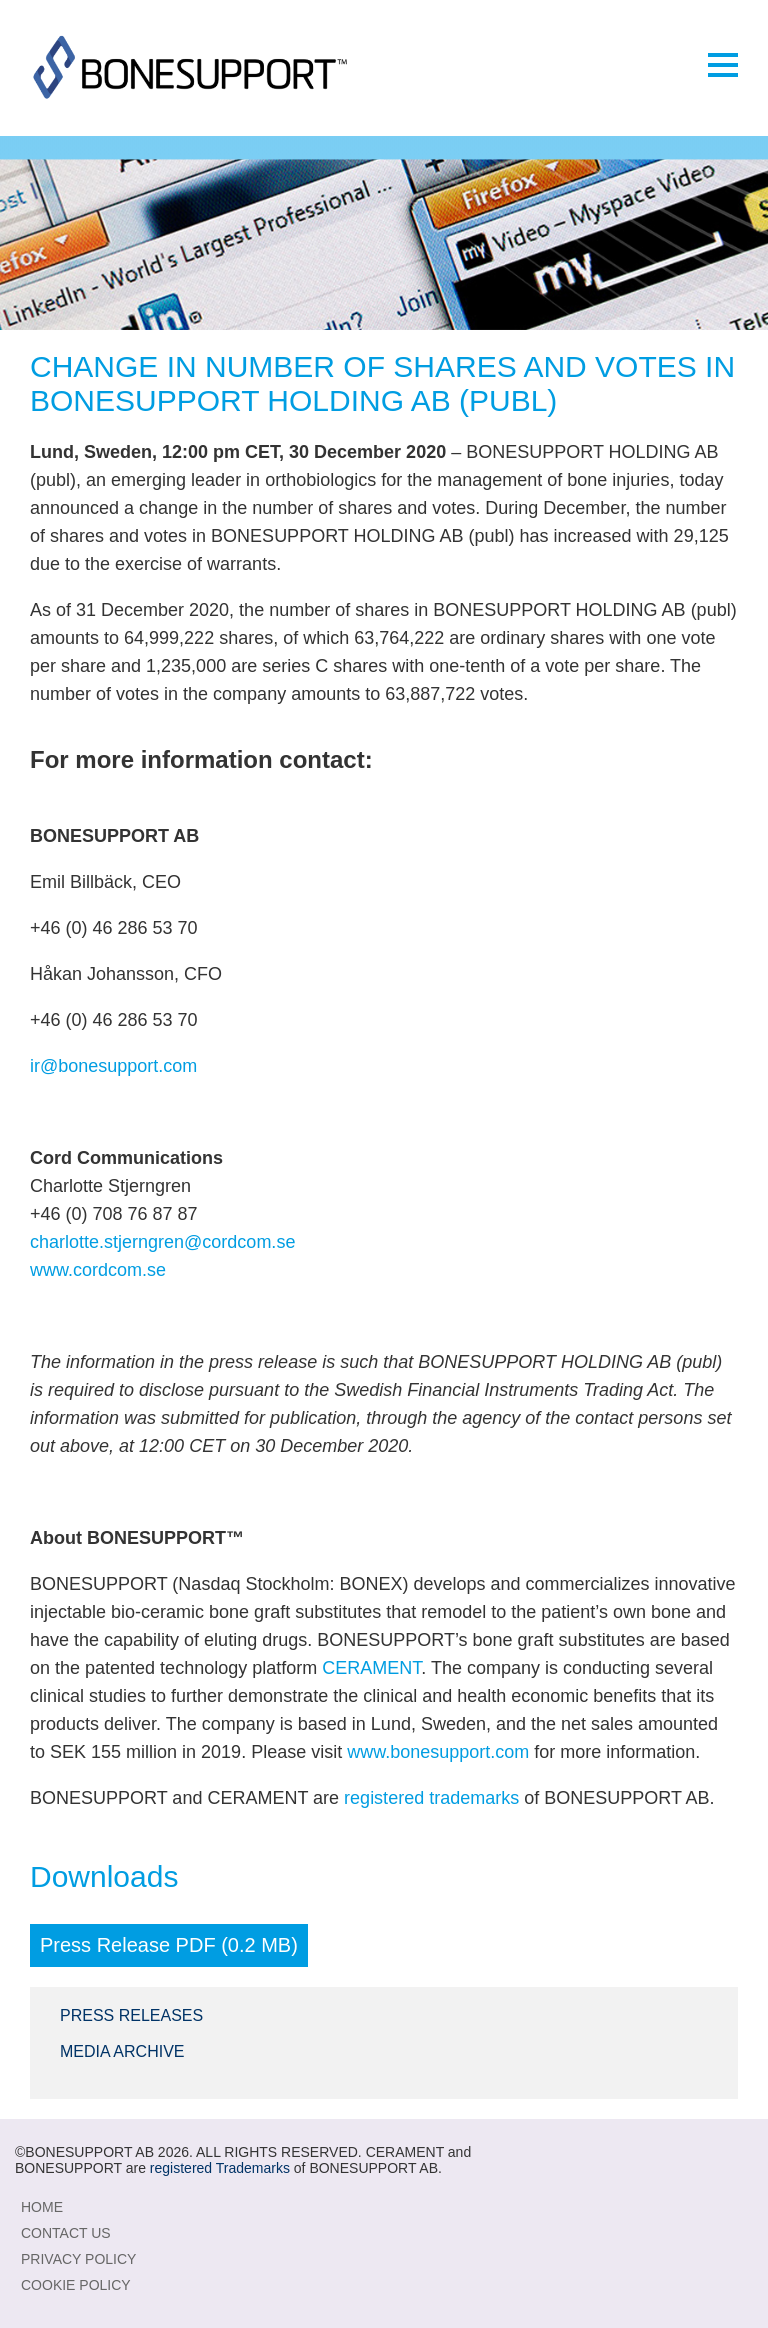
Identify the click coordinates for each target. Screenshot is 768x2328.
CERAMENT (371, 1668)
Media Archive (122, 2051)
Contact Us (66, 2233)
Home (42, 2207)
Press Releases (131, 2015)
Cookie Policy (76, 2285)
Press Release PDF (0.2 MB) (169, 1945)
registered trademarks (431, 1798)
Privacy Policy (78, 2259)
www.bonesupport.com (438, 1752)
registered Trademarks (220, 2168)
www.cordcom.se (98, 1270)
